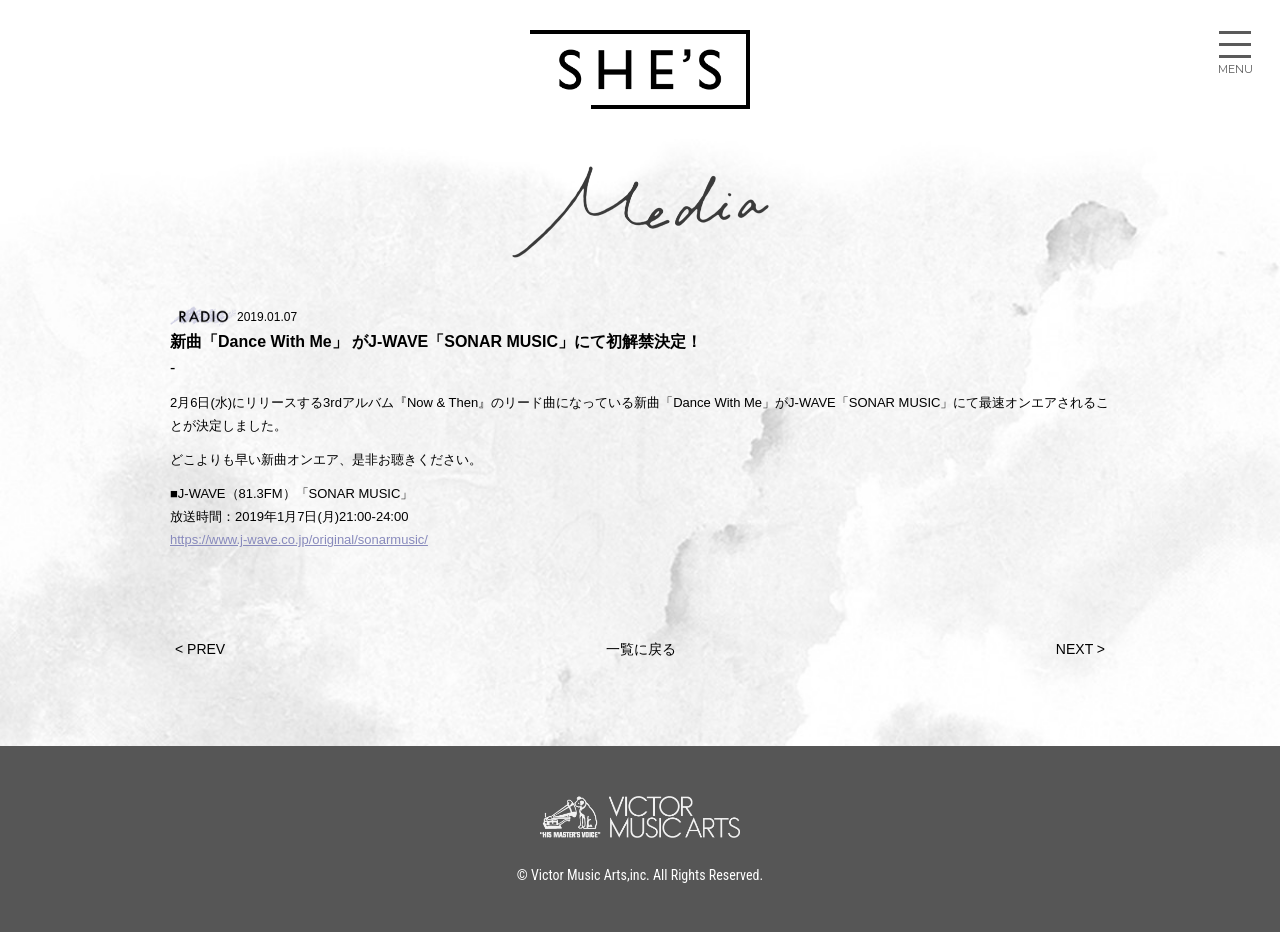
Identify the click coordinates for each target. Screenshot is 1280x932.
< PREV (200, 649)
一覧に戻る (641, 649)
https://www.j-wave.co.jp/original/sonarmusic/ (299, 539)
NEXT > (1080, 649)
